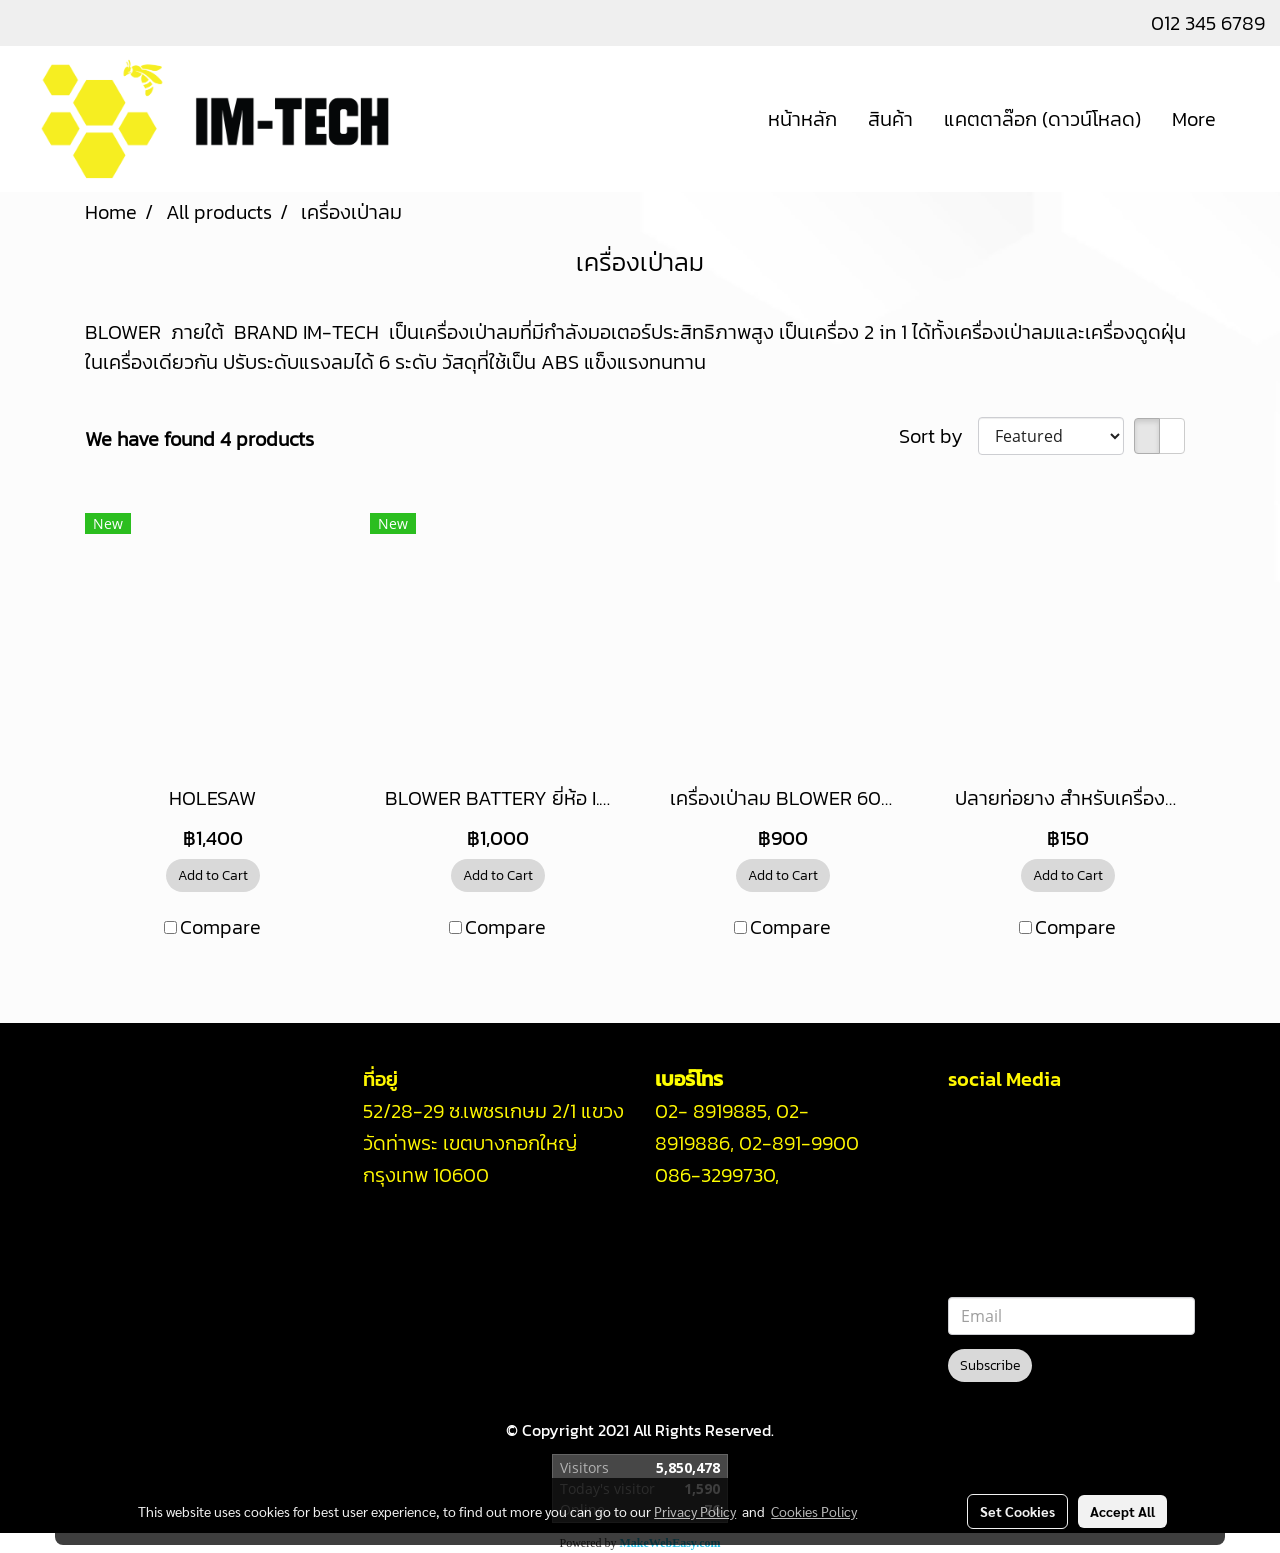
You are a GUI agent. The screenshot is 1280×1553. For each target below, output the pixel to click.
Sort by (938, 436)
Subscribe (990, 1365)
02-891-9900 (799, 1143)
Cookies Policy (814, 1511)
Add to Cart (213, 875)
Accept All (1122, 1511)
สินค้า (890, 119)
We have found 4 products (199, 439)
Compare (220, 927)
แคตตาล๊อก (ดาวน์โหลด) (1042, 119)
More (1194, 119)
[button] (1249, 119)
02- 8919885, (713, 1111)
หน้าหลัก (802, 119)
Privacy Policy (695, 1511)
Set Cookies (1017, 1511)
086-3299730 (715, 1175)
